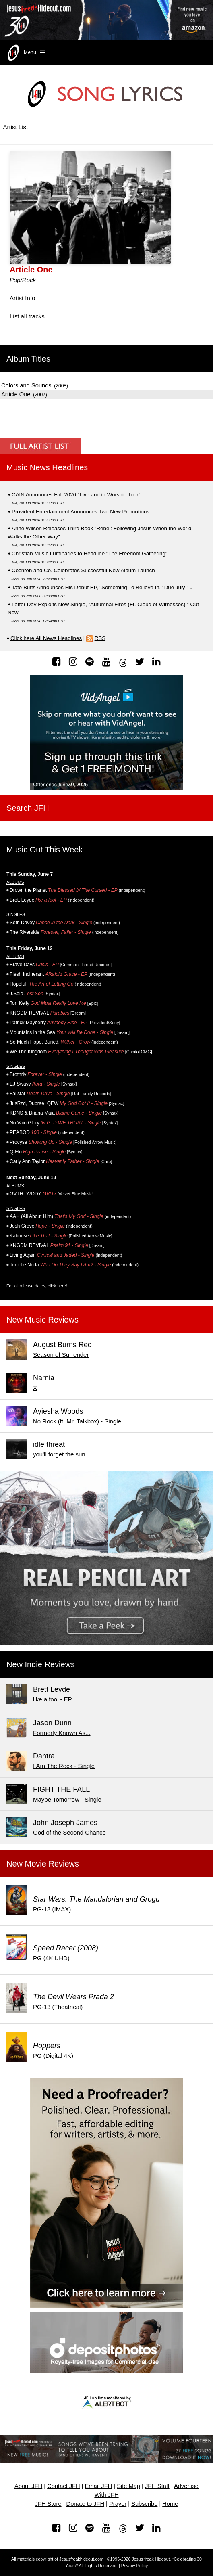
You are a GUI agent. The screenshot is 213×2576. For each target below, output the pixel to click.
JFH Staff (157, 2486)
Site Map (128, 2486)
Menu (25, 53)
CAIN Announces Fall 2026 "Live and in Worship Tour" (76, 495)
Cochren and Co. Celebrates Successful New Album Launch (83, 570)
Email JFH (98, 2486)
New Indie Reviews (40, 1664)
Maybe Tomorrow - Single (67, 1799)
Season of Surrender (61, 1354)
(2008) (34, 386)
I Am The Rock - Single (64, 1765)
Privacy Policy (134, 2565)
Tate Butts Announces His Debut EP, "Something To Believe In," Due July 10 (102, 587)
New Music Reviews (42, 1319)
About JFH (28, 2486)
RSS (100, 638)
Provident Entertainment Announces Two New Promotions (80, 512)
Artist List (15, 126)
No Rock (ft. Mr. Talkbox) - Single (77, 1421)
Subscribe (144, 2504)
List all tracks (27, 316)
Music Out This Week (44, 849)
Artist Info (22, 298)
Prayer (117, 2504)
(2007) (24, 395)
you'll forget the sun (59, 1454)
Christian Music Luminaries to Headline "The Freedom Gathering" (90, 553)
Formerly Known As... (62, 1732)
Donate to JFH (85, 2504)
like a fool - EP (52, 1699)
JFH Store (48, 2504)
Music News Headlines (47, 467)
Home (170, 2504)
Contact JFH (63, 2486)
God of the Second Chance (69, 1832)
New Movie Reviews (42, 1863)
